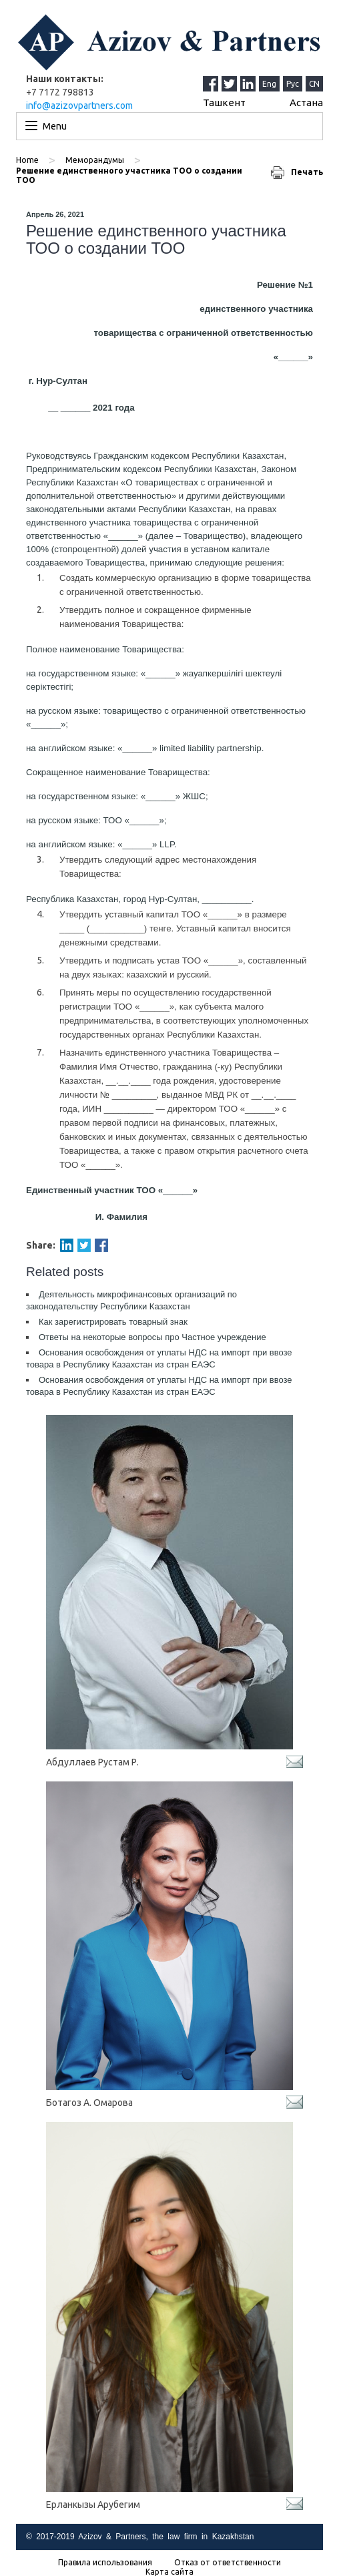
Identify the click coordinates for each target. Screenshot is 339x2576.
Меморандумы (94, 160)
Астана (306, 102)
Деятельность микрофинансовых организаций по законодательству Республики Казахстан (131, 1300)
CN (314, 83)
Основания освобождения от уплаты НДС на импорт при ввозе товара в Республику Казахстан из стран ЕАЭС (159, 1358)
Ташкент (224, 102)
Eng (269, 83)
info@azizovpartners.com (79, 105)
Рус (292, 83)
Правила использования (105, 2563)
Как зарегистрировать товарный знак (113, 1322)
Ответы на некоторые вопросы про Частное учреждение (152, 1337)
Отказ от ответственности (227, 2563)
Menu (55, 126)
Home (27, 160)
